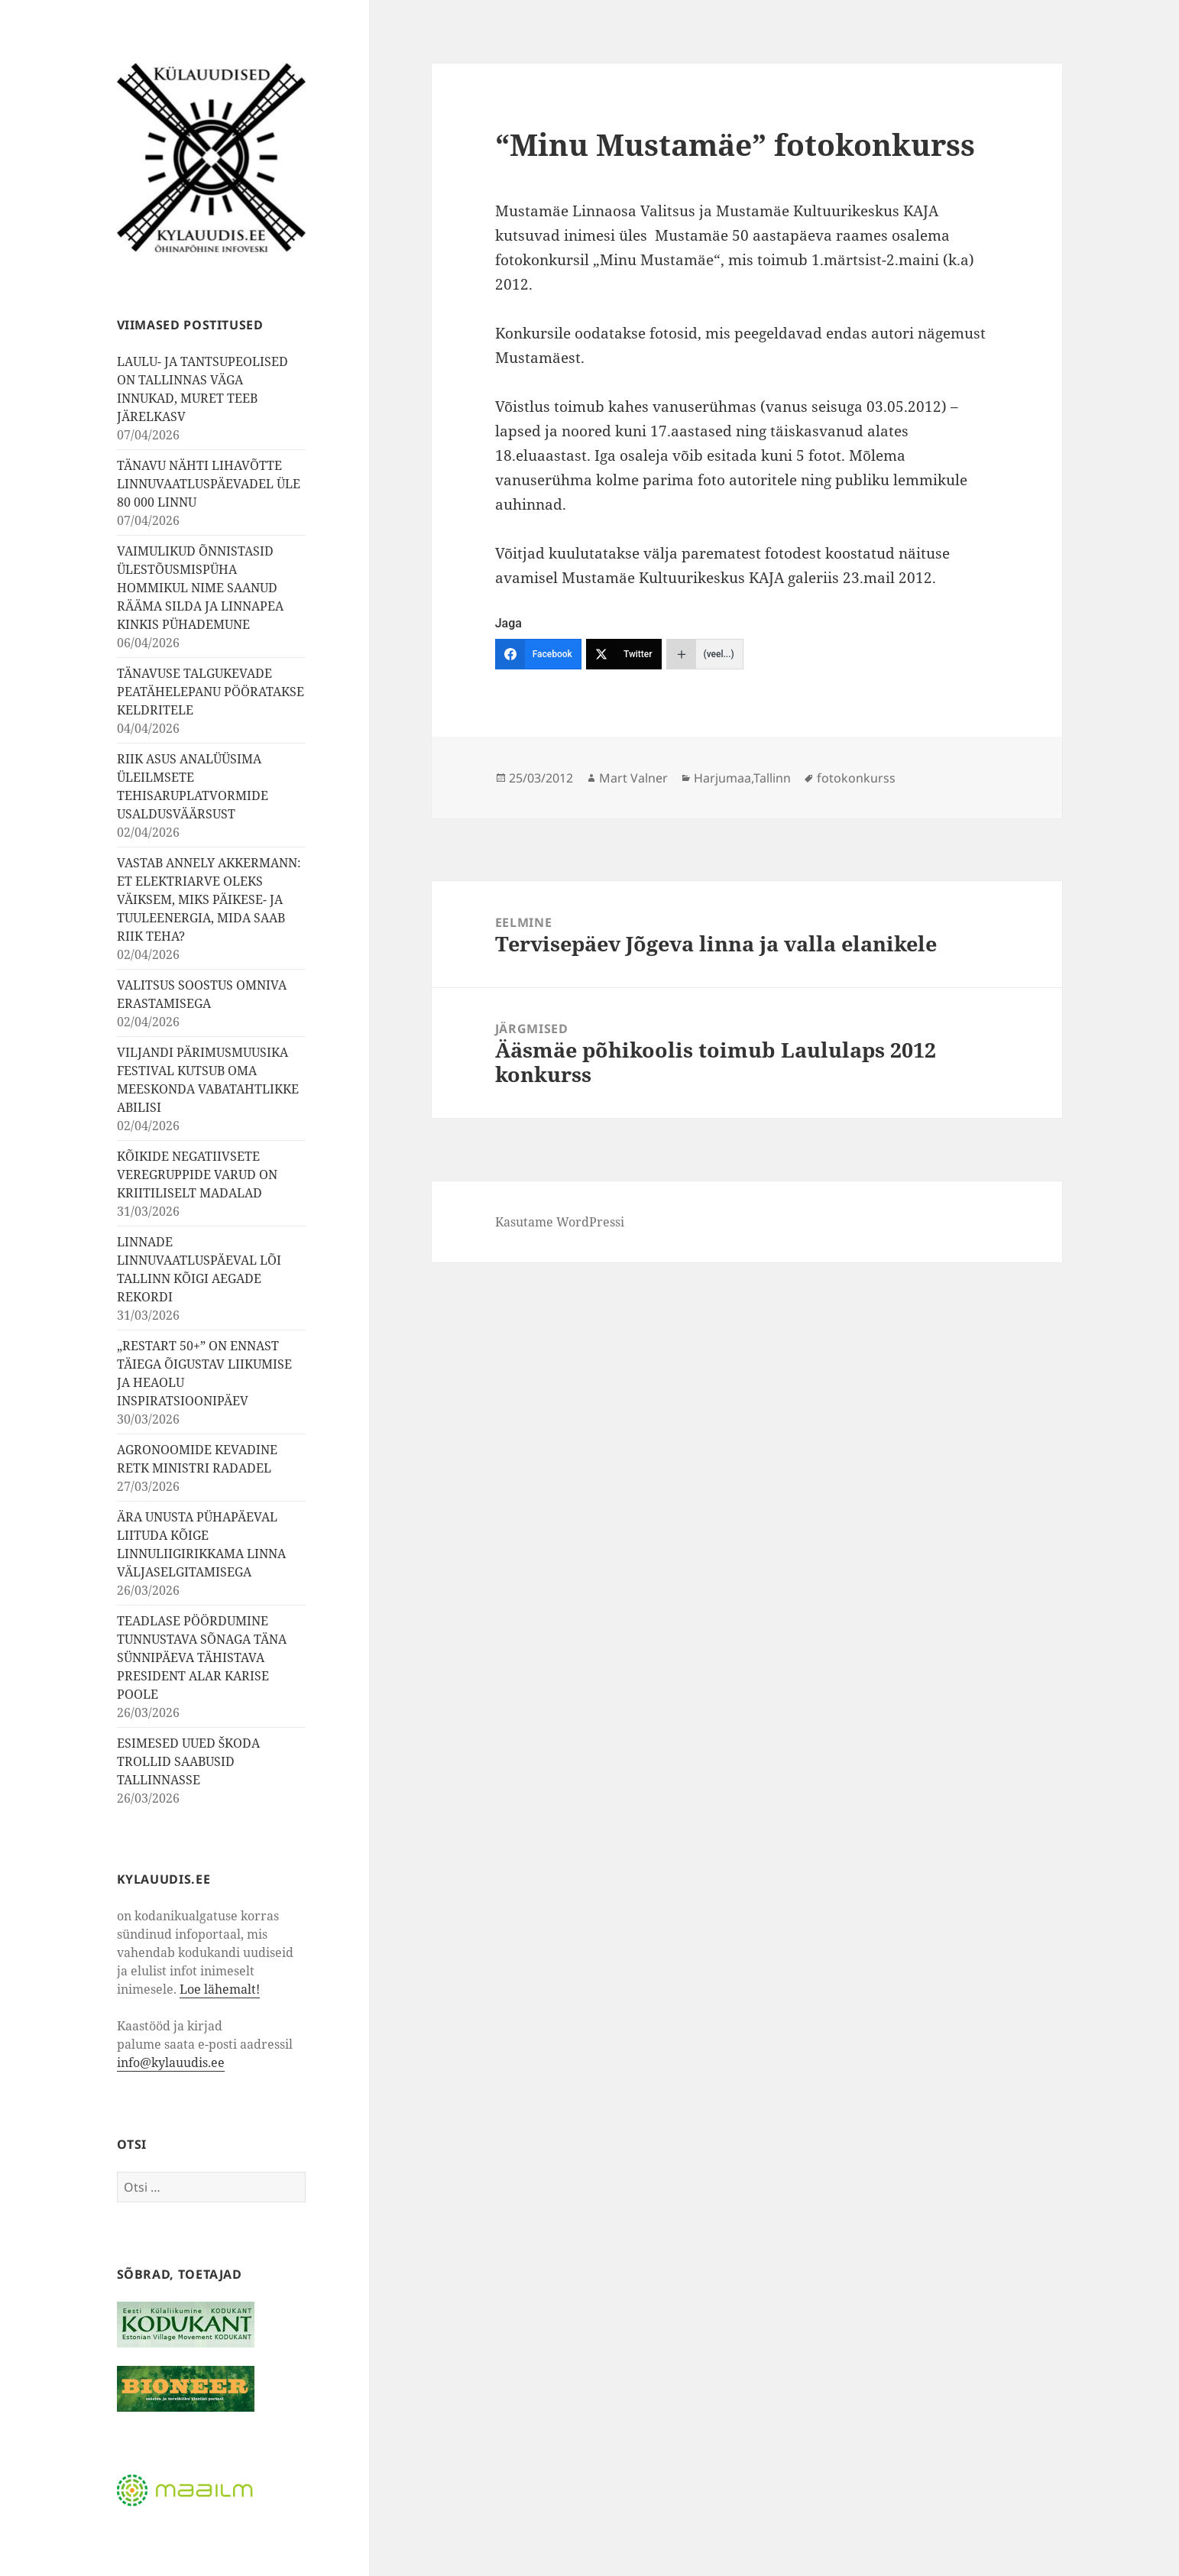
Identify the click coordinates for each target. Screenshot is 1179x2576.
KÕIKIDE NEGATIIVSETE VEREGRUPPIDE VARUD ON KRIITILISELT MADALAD (197, 1174)
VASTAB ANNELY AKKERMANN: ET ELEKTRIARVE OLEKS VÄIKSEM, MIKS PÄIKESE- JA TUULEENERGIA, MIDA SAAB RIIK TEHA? (209, 899)
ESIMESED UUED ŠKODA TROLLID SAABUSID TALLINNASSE (189, 1761)
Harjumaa (722, 778)
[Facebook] (538, 654)
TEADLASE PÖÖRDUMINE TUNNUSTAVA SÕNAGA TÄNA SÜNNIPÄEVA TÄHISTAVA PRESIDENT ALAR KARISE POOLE (202, 1657)
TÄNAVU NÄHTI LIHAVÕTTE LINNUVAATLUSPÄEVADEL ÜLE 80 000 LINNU (208, 483)
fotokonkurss (856, 778)
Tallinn (772, 778)
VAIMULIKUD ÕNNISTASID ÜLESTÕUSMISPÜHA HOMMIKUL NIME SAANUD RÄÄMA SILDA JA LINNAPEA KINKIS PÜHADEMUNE (200, 588)
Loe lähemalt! (220, 1989)
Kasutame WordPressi (559, 1221)
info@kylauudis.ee (171, 2062)
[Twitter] (624, 654)
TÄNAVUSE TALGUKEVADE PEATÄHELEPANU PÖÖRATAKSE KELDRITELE (210, 691)
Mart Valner (633, 778)
